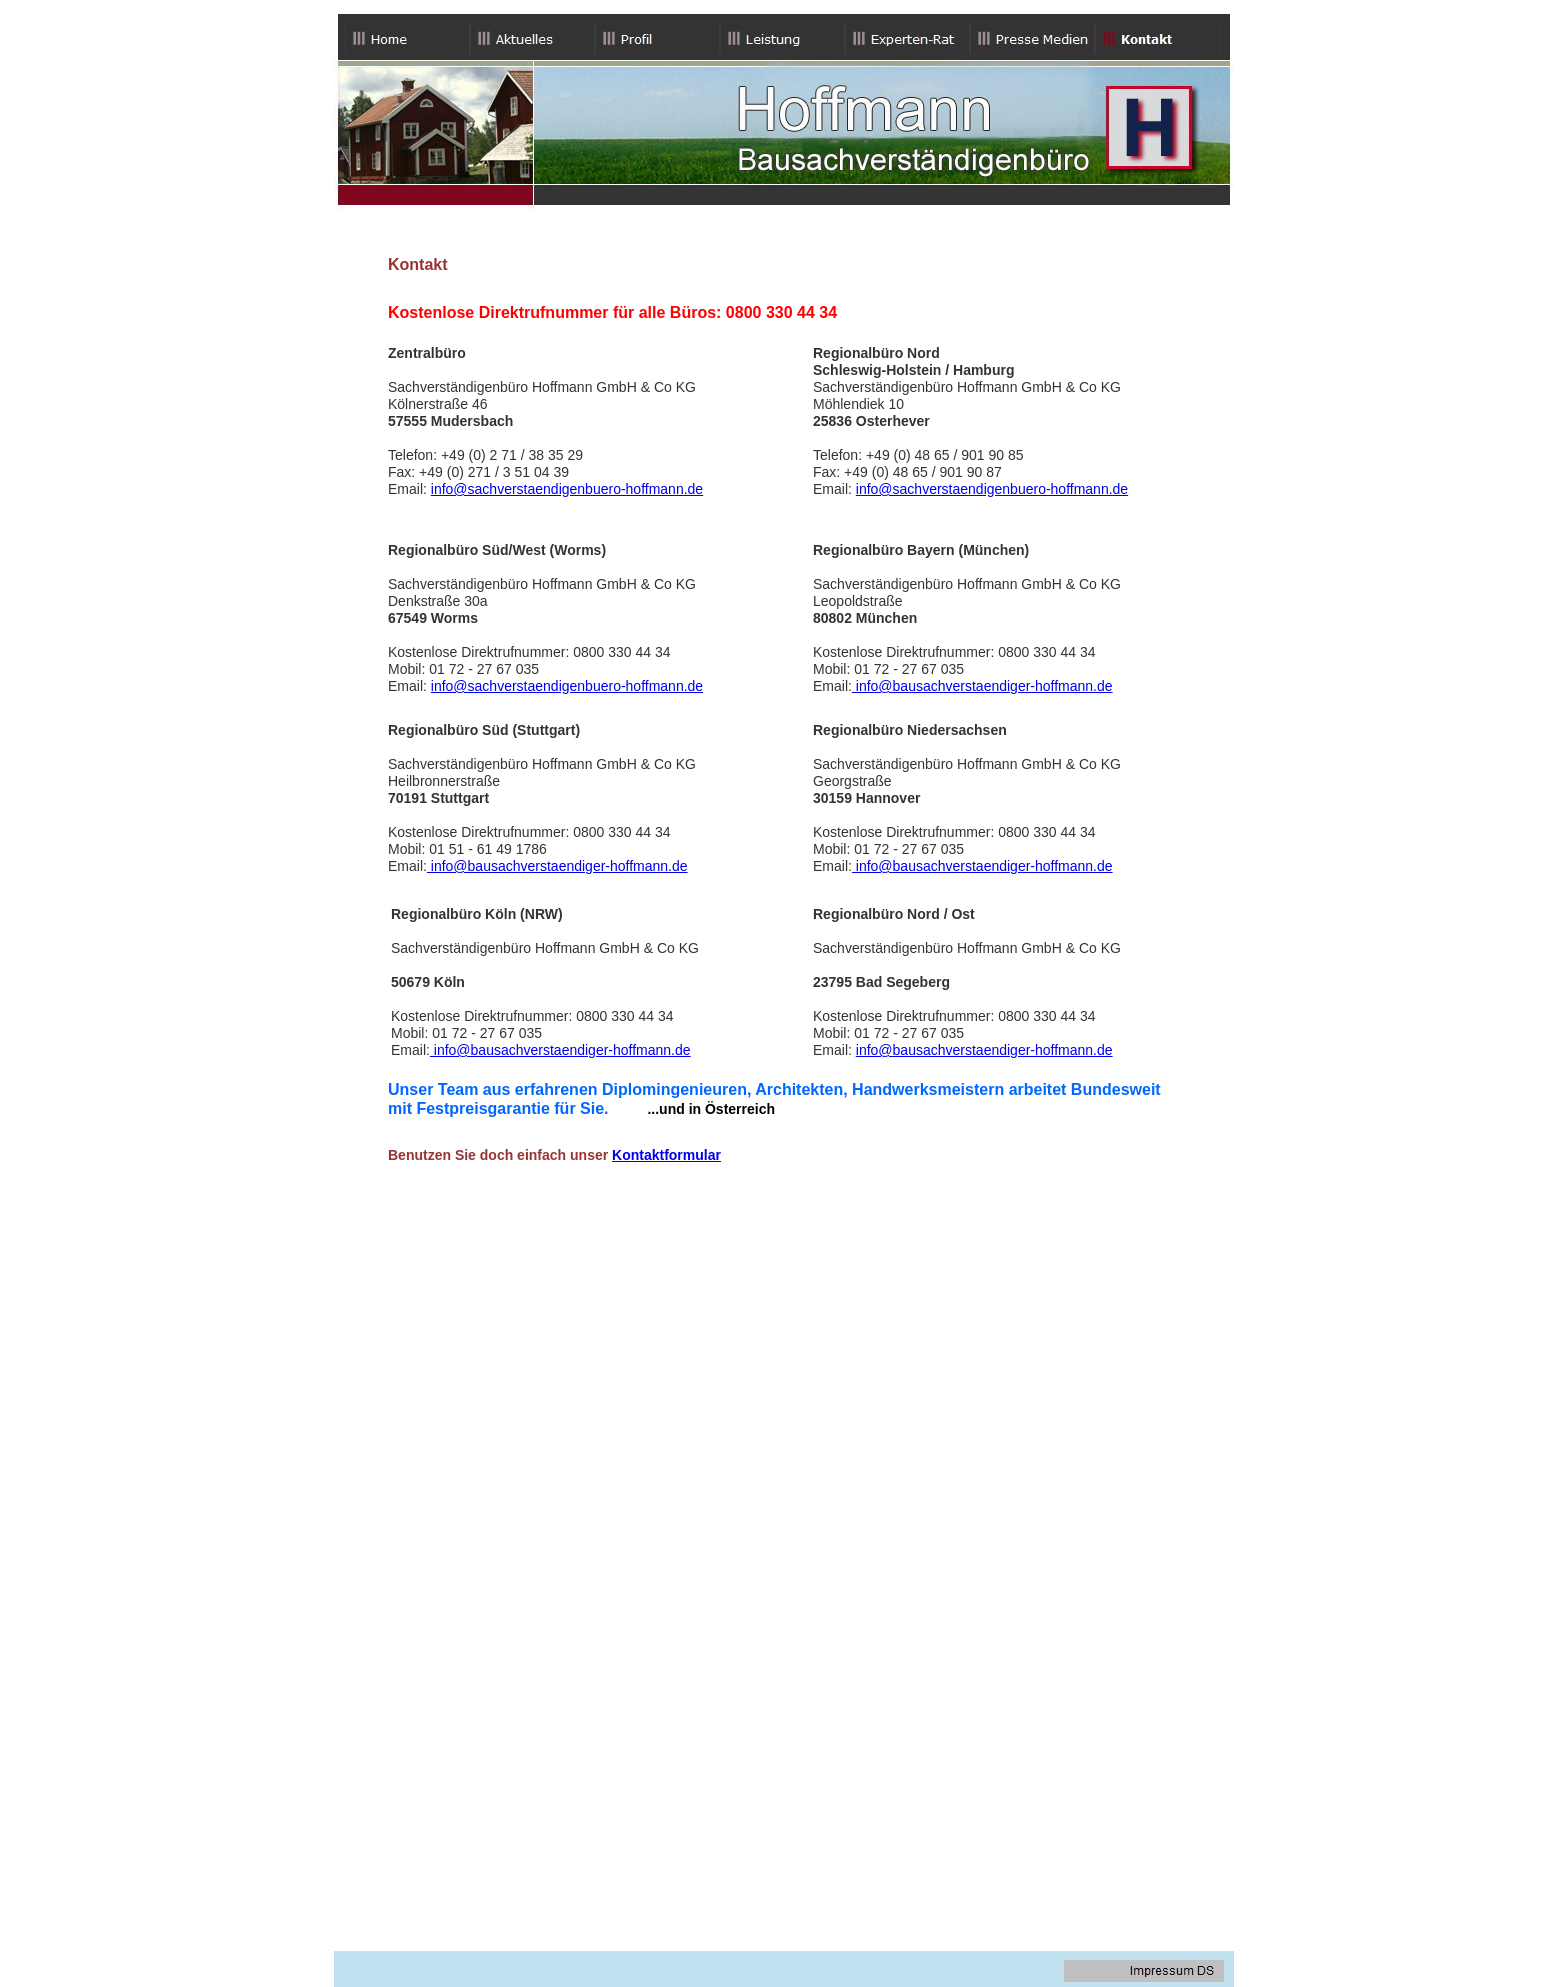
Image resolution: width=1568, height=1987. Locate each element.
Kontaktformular (666, 1155)
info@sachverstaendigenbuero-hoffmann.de (567, 489)
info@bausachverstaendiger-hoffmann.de (982, 686)
